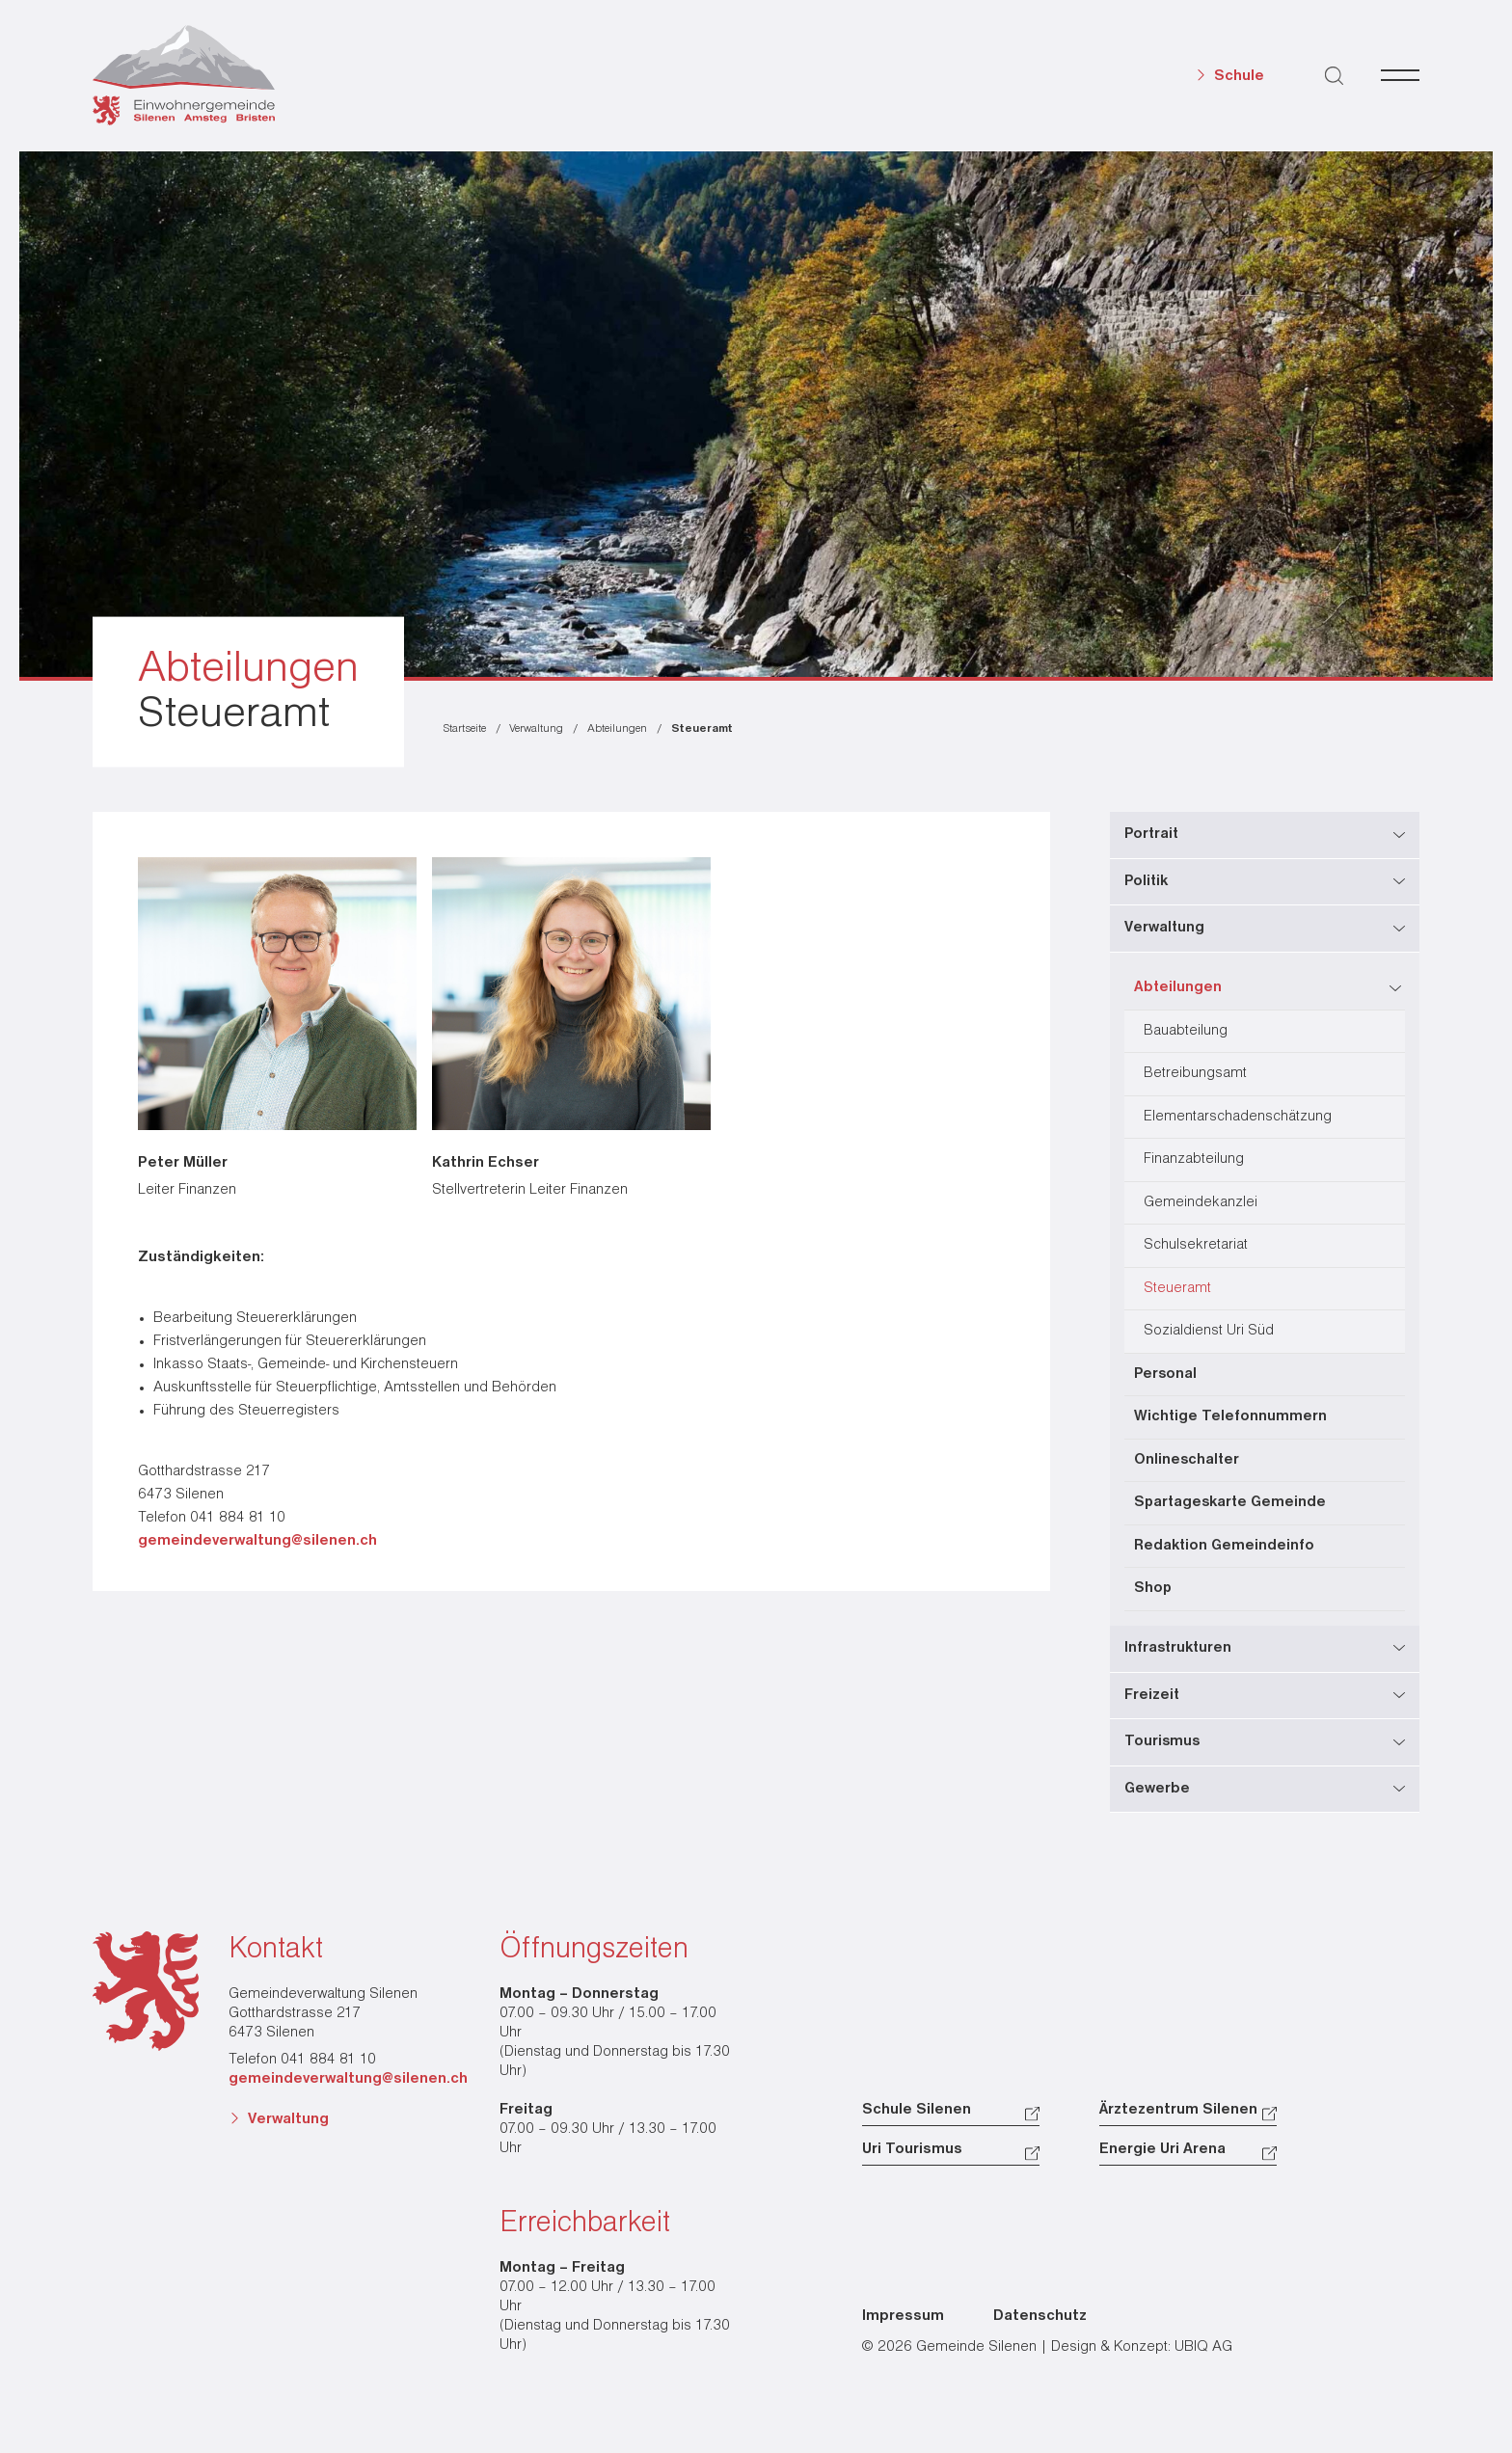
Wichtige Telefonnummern (1230, 1417)
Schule (1239, 76)
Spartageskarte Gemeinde (1230, 1502)
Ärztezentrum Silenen (1178, 2109)
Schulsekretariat (1196, 1245)
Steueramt (1177, 1288)
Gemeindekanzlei (1200, 1203)
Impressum (903, 2316)
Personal (1165, 1374)
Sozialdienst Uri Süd (1209, 1331)
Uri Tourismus (912, 2149)
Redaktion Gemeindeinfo (1224, 1546)
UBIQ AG (1203, 2347)
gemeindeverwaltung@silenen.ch (257, 1541)
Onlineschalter (1186, 1460)
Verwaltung (288, 2119)
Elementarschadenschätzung (1238, 1117)
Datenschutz (1040, 2316)
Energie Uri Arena (1162, 2149)
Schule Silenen (916, 2109)
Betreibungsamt (1195, 1073)
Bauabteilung (1186, 1031)
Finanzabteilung (1194, 1159)
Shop (1153, 1588)
